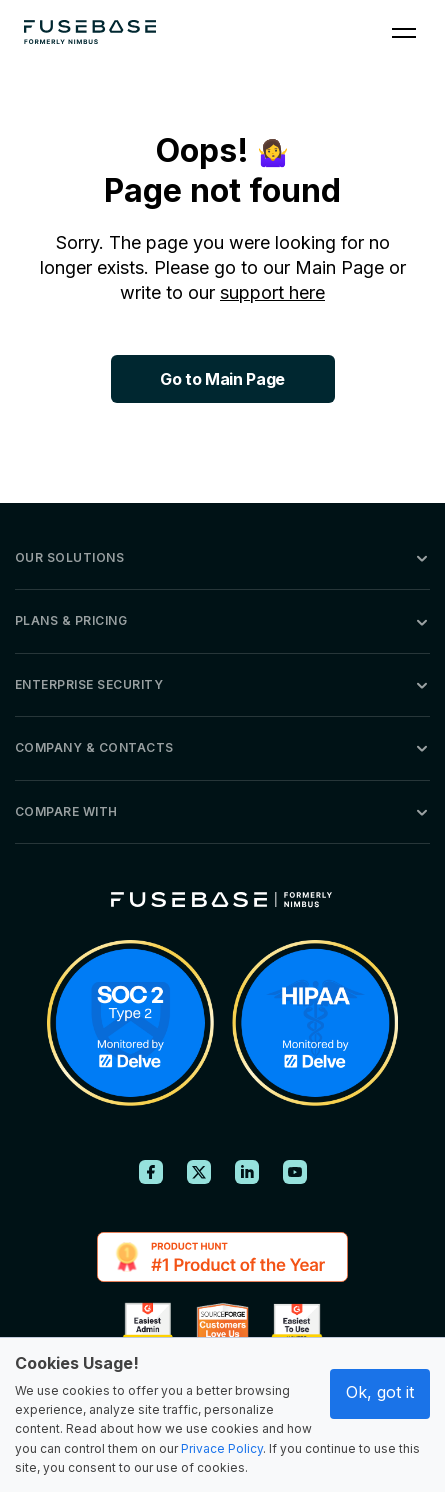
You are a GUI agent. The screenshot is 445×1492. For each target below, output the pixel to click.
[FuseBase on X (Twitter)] (199, 1172)
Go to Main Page (222, 379)
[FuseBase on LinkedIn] (247, 1172)
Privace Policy (222, 1448)
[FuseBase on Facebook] (151, 1172)
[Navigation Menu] (404, 32)
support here (272, 292)
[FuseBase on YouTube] (295, 1172)
